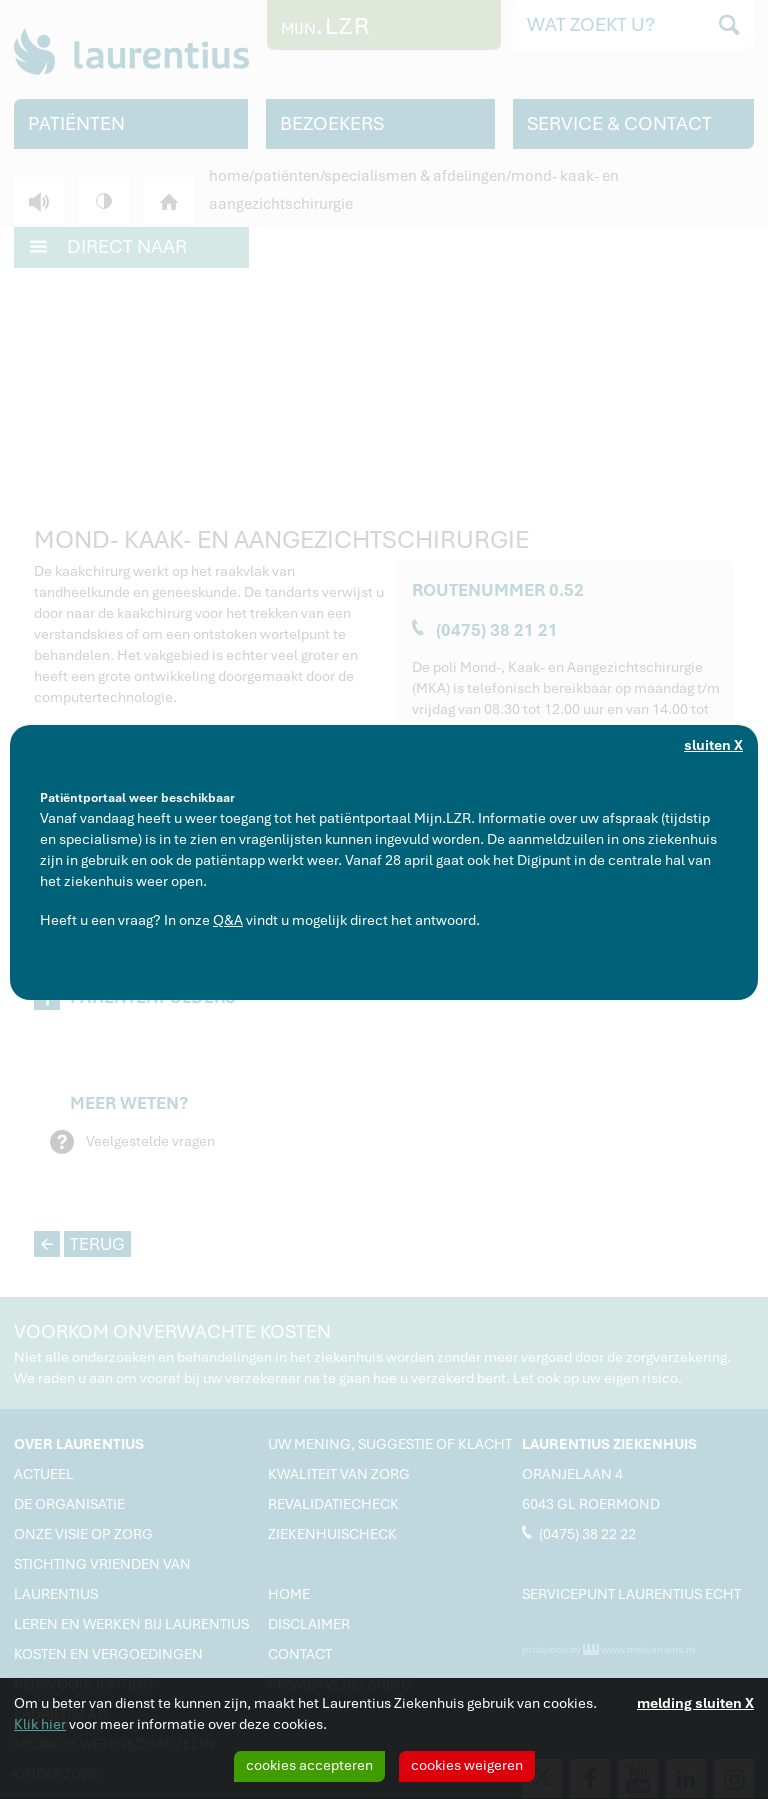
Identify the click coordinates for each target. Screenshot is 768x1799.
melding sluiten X (695, 1703)
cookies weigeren (467, 1765)
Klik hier (40, 1724)
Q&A (228, 920)
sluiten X (713, 745)
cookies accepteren (309, 1765)
